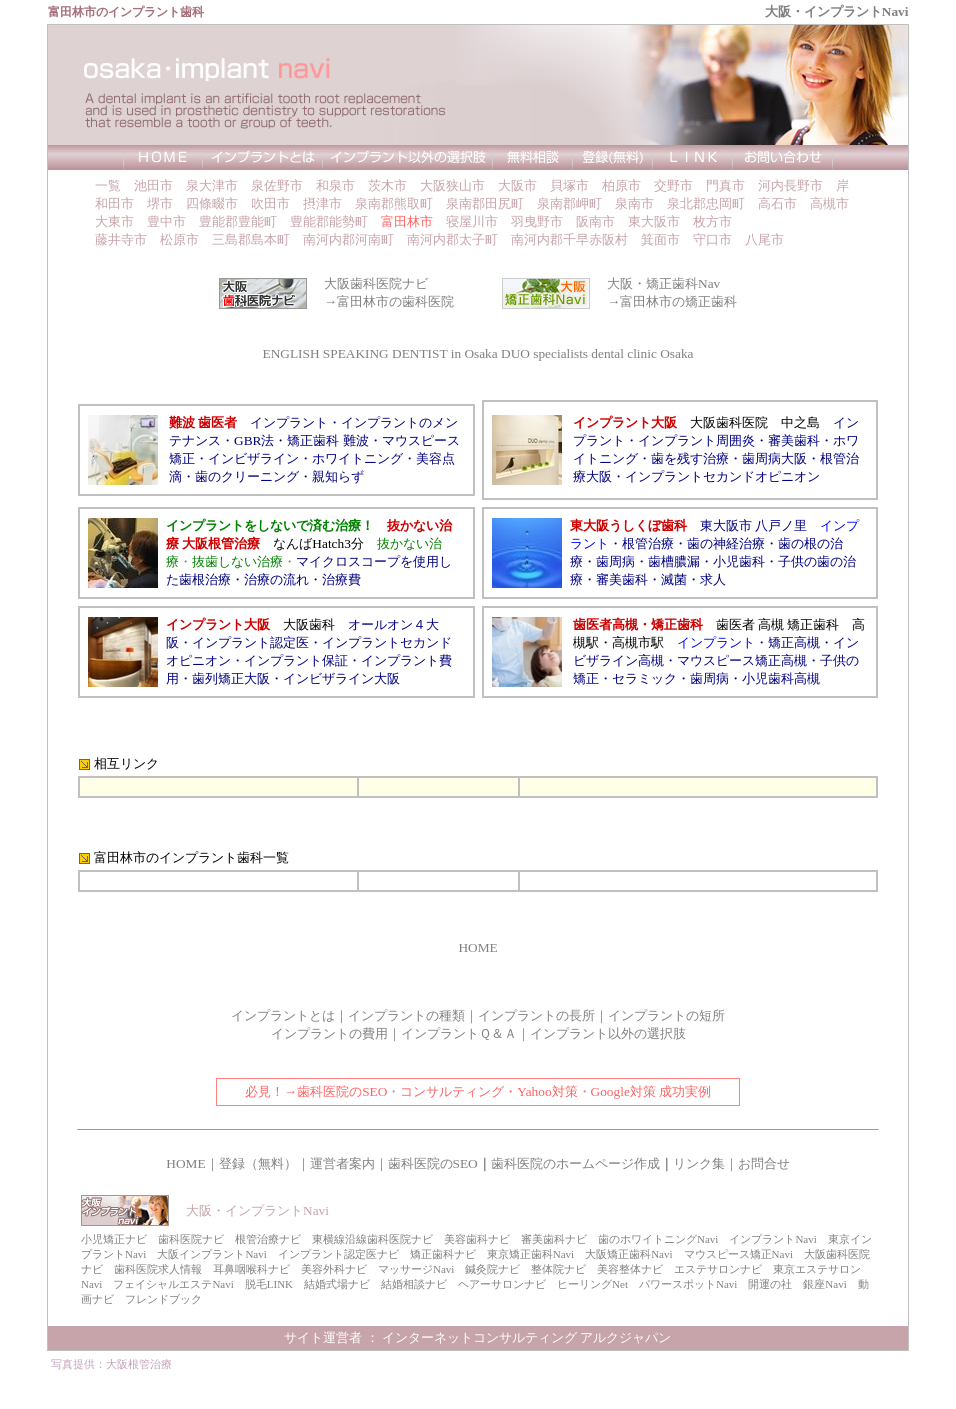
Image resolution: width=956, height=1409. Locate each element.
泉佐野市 (277, 185)
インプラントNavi (772, 1239)
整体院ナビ (558, 1269)
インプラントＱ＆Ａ (459, 1033)
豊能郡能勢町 (329, 221)
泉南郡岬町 (569, 203)
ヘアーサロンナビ (502, 1284)
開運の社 (770, 1284)
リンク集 (699, 1163)
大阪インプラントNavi (211, 1254)
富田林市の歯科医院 (395, 301)
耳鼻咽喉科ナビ (251, 1269)
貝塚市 (569, 185)
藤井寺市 (121, 239)
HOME (477, 947)
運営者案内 (342, 1163)
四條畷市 (212, 203)
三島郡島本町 (251, 239)
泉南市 (634, 203)
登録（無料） (258, 1163)
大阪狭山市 (452, 185)
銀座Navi (824, 1284)
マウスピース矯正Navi (738, 1254)
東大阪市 (654, 221)
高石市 (777, 203)
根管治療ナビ (268, 1239)
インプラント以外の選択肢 (608, 1033)
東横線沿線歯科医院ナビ (372, 1239)
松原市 (179, 239)
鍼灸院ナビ (492, 1269)
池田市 (153, 185)
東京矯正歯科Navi (530, 1254)
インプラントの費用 (329, 1033)
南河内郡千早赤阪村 (569, 239)
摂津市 (322, 203)
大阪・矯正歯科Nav (663, 283)
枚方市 (712, 221)
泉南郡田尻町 (485, 203)
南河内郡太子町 (452, 239)
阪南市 (595, 221)
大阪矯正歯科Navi (628, 1254)
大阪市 (517, 185)
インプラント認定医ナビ (338, 1254)
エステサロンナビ (718, 1269)
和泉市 (335, 185)
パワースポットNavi (688, 1284)
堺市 (160, 203)
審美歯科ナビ (554, 1239)
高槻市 (829, 203)
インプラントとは (283, 1015)
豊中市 (166, 221)
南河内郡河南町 (348, 239)
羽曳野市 (537, 221)
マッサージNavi (416, 1269)
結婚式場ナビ (337, 1284)
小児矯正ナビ (114, 1239)
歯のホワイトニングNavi (658, 1239)
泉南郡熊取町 (394, 203)
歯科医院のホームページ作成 (575, 1163)
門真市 (725, 185)
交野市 (673, 185)
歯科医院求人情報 (158, 1269)
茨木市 (387, 185)
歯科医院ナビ (191, 1239)
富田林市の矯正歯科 (678, 301)
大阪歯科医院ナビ (376, 283)
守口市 (712, 239)
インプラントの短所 (666, 1015)
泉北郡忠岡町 (706, 203)
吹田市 (270, 203)
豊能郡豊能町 (238, 221)
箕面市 (660, 239)
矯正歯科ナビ (443, 1254)
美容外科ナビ (334, 1269)
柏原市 (621, 185)
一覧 (108, 185)
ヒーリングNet (592, 1284)
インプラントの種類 (406, 1015)
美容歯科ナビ (477, 1239)
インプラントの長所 (536, 1015)
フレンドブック (163, 1299)
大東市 (114, 221)
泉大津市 (212, 185)
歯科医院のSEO (433, 1163)
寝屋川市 (472, 221)
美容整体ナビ (630, 1269)
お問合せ (764, 1163)
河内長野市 (790, 185)
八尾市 (764, 239)
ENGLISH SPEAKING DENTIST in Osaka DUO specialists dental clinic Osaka (478, 353)
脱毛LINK (269, 1284)
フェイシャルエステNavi (173, 1284)
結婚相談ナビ (414, 1284)
